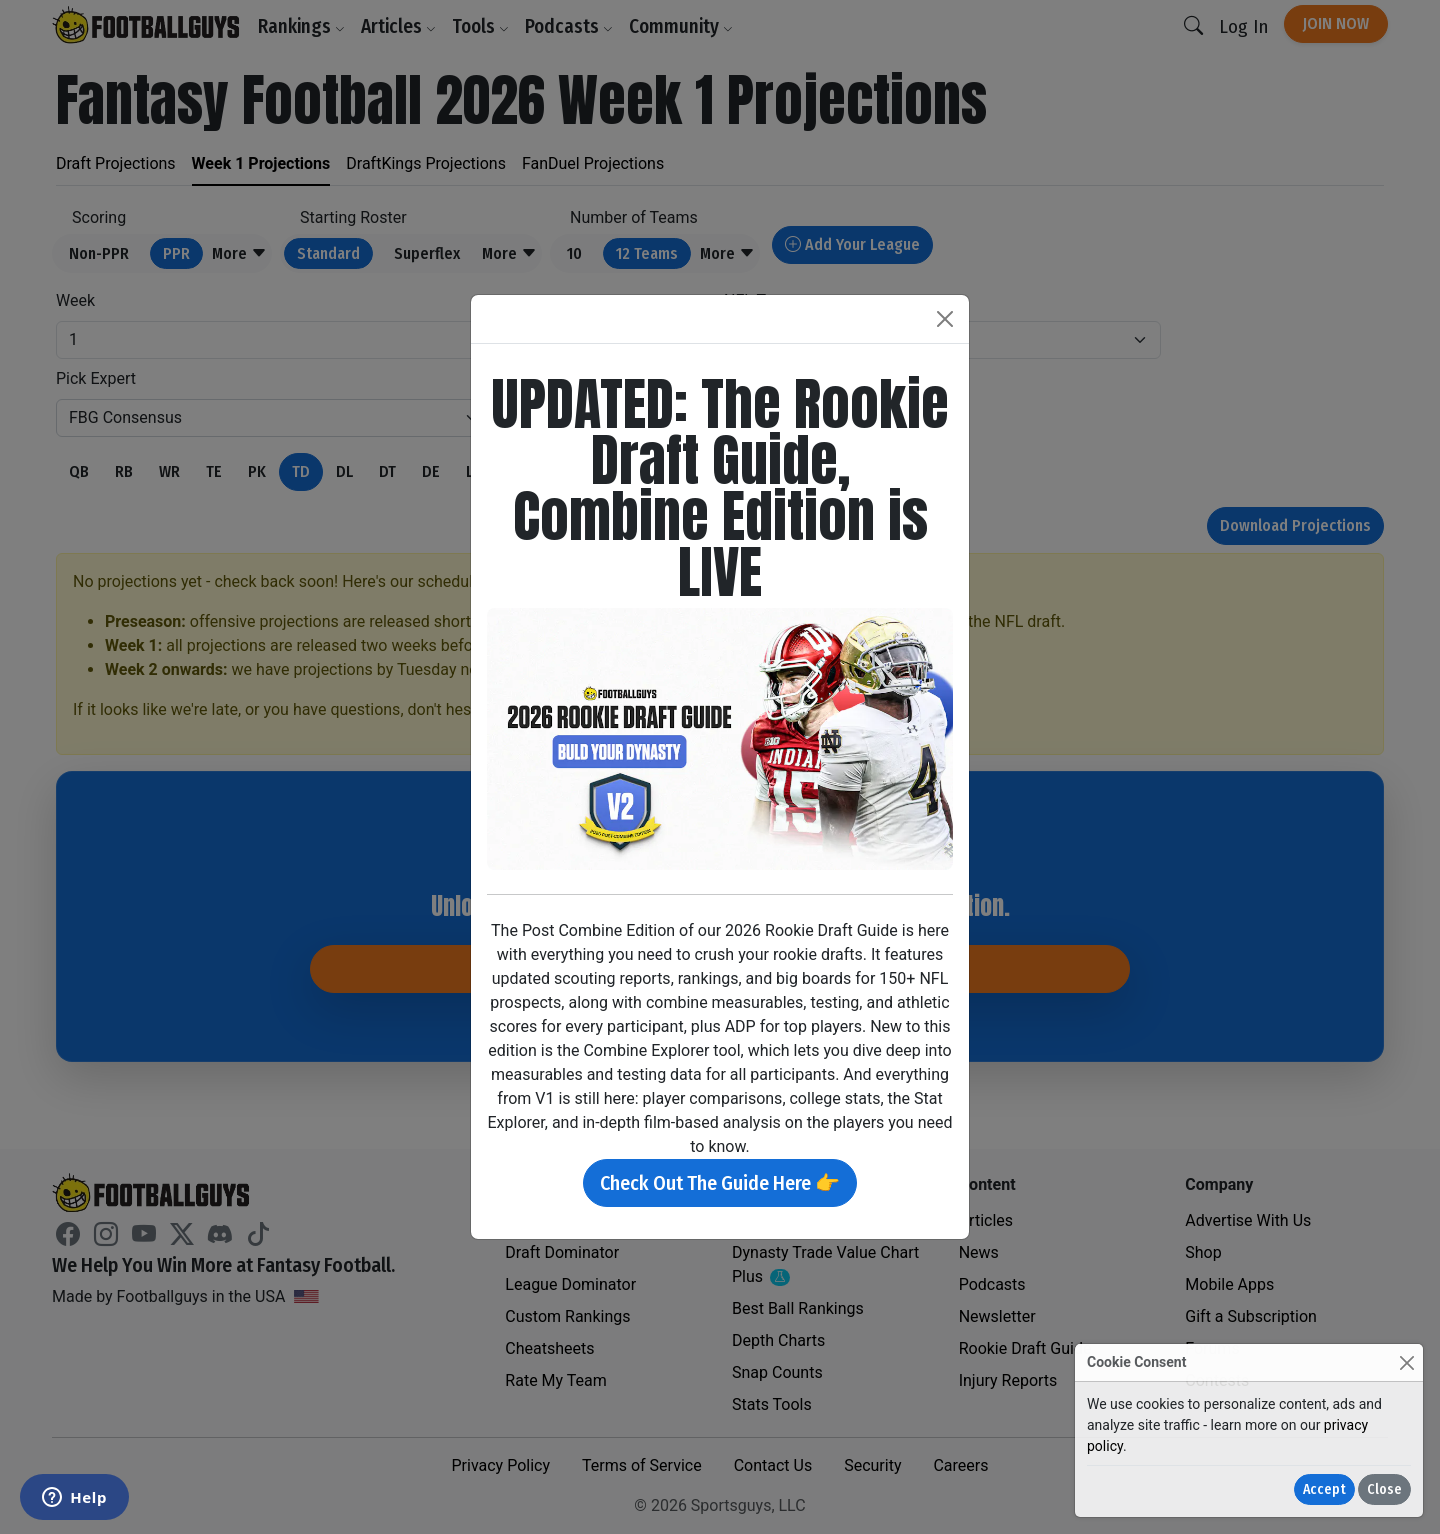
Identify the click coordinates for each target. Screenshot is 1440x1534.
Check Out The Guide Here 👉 (720, 1183)
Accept (1324, 1489)
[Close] (1406, 1362)
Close (1384, 1489)
